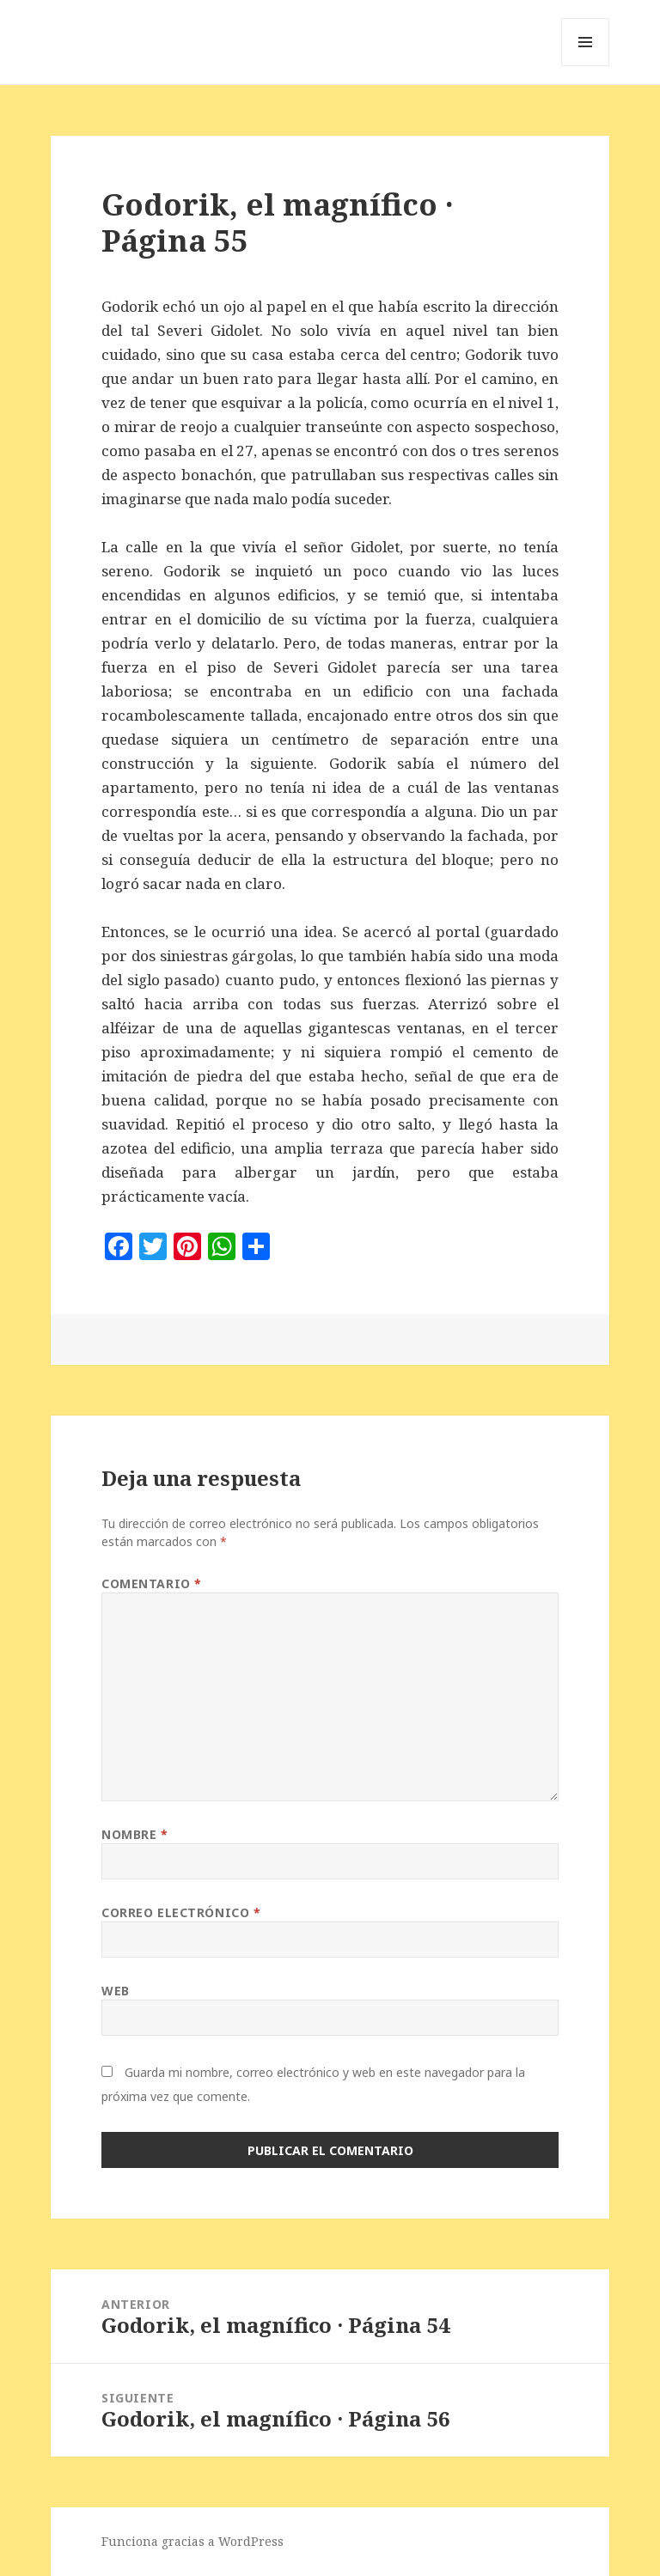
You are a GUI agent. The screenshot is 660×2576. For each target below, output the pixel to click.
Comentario (151, 1583)
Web (115, 1990)
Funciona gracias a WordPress (192, 2541)
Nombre (134, 1834)
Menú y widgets (585, 65)
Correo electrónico (180, 1912)
